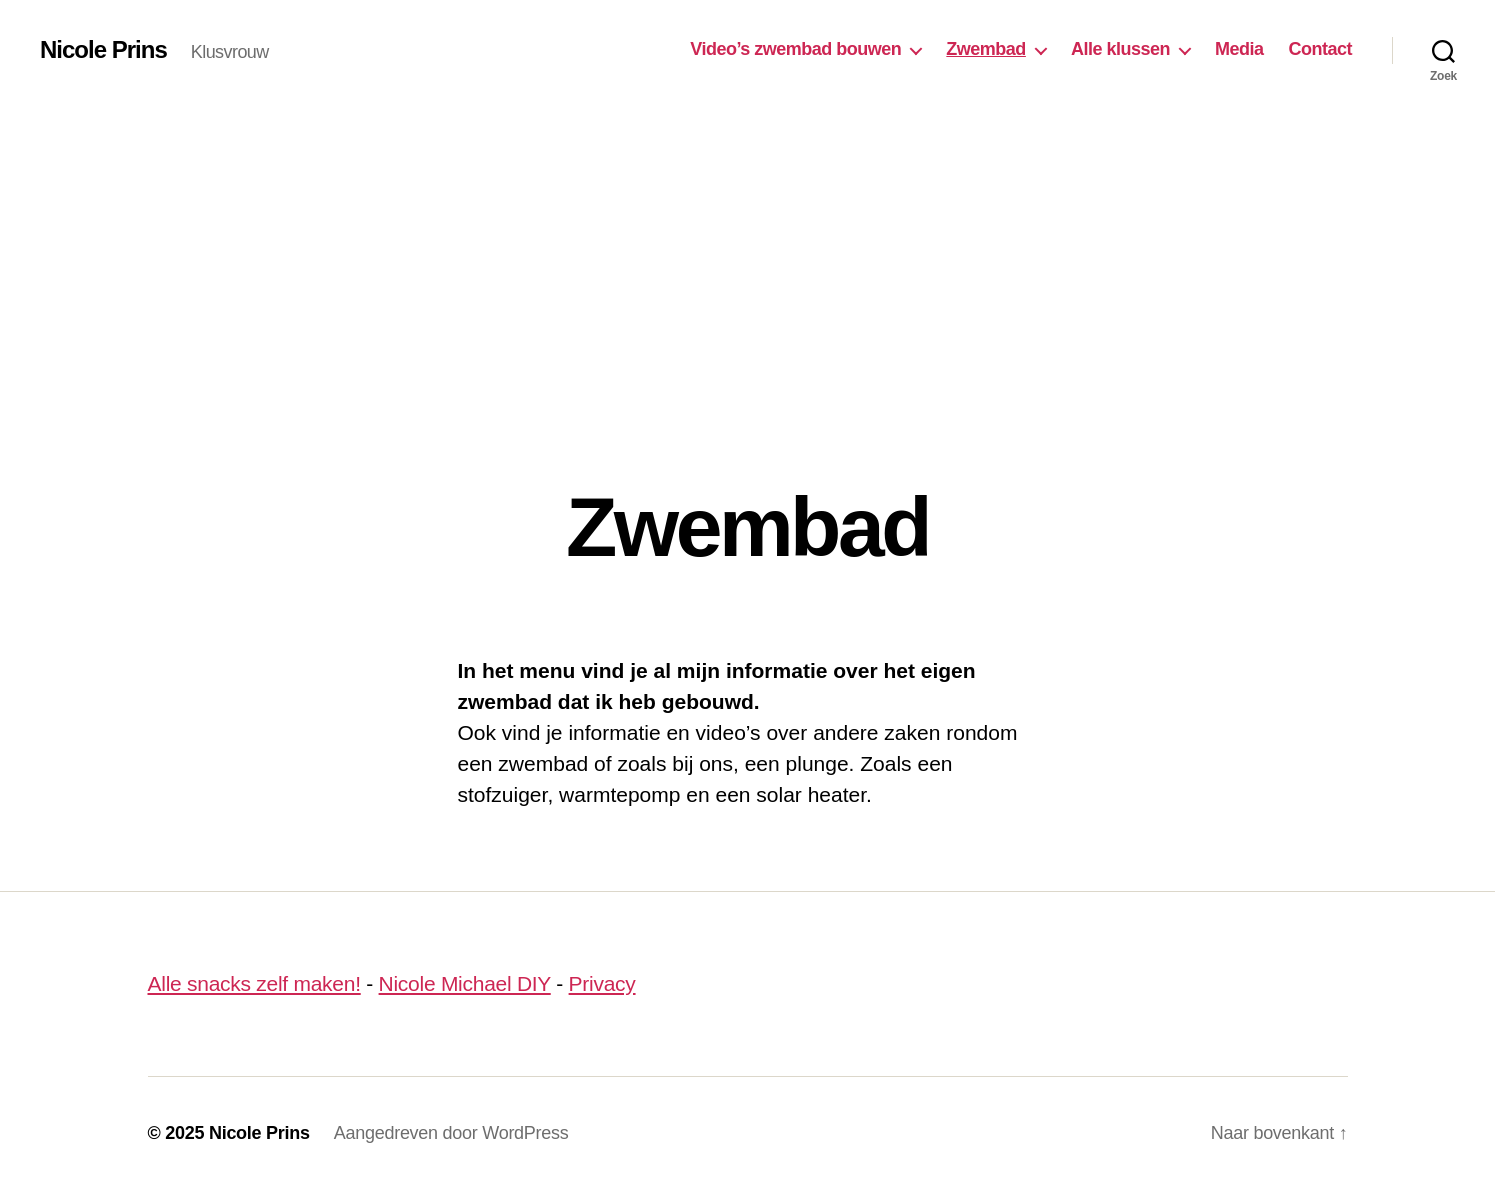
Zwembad (986, 49)
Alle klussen (1120, 49)
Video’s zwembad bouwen (795, 49)
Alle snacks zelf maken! (254, 983)
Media (1239, 49)
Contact (1320, 49)
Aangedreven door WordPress (451, 1133)
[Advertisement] (748, 250)
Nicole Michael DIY (465, 983)
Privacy (602, 983)
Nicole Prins (103, 50)
